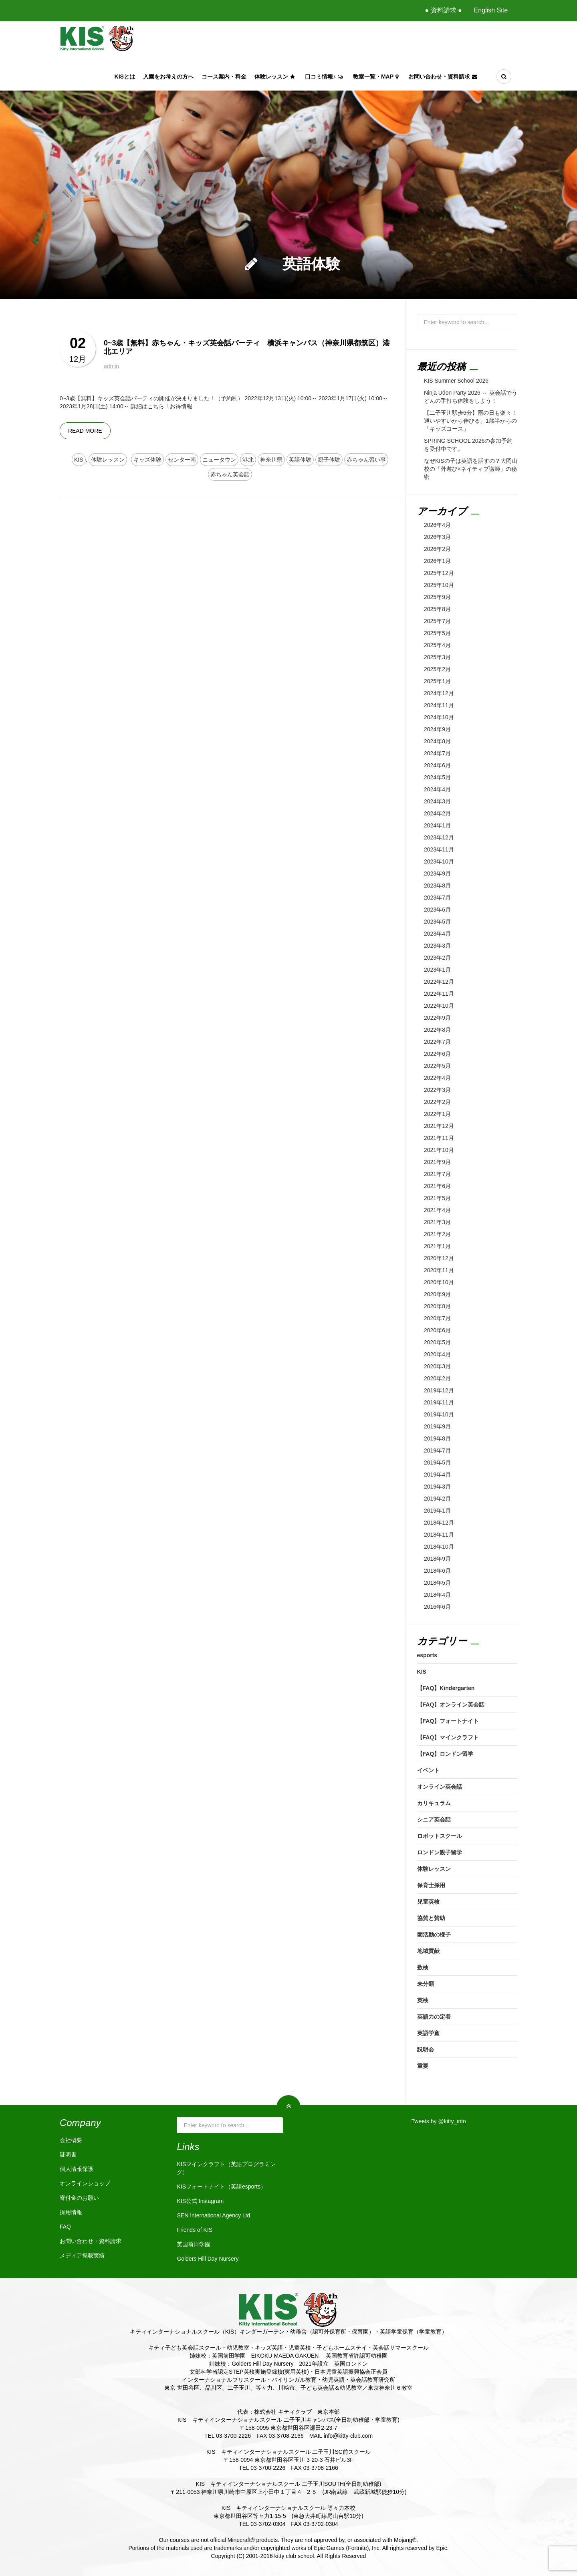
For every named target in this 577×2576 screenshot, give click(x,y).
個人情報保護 (76, 2169)
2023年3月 (437, 945)
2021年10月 (439, 1150)
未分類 (425, 1984)
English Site (491, 10)
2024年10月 (439, 717)
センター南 (182, 459)
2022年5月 (437, 1066)
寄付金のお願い (79, 2198)
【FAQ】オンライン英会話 (451, 1704)
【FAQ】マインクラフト (448, 1737)
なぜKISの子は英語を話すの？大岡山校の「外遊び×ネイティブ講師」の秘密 (470, 469)
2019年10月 (439, 1414)
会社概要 (71, 2140)
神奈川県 (271, 459)
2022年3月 (437, 1090)
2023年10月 (439, 861)
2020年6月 (437, 1330)
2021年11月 (439, 1138)
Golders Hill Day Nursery (207, 2258)
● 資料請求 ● (443, 10)
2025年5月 (437, 633)
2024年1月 (437, 825)
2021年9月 (437, 1162)
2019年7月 (437, 1450)
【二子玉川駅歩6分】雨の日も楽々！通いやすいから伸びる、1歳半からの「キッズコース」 (470, 420)
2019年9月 (437, 1426)
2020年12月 (439, 1258)
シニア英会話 (434, 1819)
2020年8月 (437, 1306)
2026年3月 (437, 537)
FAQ (65, 2226)
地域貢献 (428, 1951)
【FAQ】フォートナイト (448, 1721)
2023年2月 (437, 957)
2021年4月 (437, 1210)
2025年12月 (439, 573)
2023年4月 (437, 933)
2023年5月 (437, 921)
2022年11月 (439, 993)
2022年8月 (437, 1030)
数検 (422, 1967)
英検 (422, 2000)
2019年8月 (437, 1438)
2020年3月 (437, 1366)
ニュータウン (219, 459)
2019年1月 (437, 1510)
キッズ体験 (147, 459)
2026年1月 (437, 561)
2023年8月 (437, 885)
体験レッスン (275, 76)
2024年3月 (437, 801)
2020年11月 (439, 1270)
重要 (422, 2066)
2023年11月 (439, 849)
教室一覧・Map (376, 76)
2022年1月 (437, 1114)
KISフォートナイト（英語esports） (221, 2186)
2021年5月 (437, 1198)
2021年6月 (437, 1186)
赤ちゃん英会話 (230, 474)
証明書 (68, 2154)
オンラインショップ (85, 2183)
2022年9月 (437, 1018)
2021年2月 (437, 1234)
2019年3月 (437, 1486)
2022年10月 (439, 1006)
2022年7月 (437, 1042)
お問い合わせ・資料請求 (443, 76)
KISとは (125, 76)
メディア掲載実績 (82, 2255)
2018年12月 (439, 1522)
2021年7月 (437, 1174)
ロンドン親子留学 (439, 1852)
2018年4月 (437, 1595)
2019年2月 (437, 1498)
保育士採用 (431, 1885)
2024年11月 (439, 705)
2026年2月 (437, 549)
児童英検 (428, 1901)
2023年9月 (437, 873)
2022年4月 (437, 1078)
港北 (248, 459)
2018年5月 (437, 1582)
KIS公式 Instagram (200, 2201)
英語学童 (428, 2033)
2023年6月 (437, 909)
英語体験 (300, 459)
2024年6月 (437, 765)
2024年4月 (437, 789)
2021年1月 (437, 1246)
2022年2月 (437, 1102)
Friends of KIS (194, 2230)
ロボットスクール (439, 1836)
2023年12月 (439, 837)
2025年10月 (439, 585)
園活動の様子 (434, 1934)
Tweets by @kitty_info (439, 2121)
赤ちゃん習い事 (366, 459)
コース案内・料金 (224, 76)
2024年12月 (439, 693)
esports (427, 1655)
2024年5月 (437, 777)
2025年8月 (437, 609)
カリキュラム (434, 1803)
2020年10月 (439, 1282)
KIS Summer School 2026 (456, 380)
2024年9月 (437, 729)
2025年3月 (437, 657)
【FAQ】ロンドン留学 (445, 1754)
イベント (428, 1770)
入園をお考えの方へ (168, 76)
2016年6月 (437, 1607)
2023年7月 (437, 897)
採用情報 (71, 2212)
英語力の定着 (434, 2016)
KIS (78, 459)
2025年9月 (437, 597)
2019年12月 (439, 1390)
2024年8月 (437, 741)
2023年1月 (437, 969)
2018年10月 (439, 1546)
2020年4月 (437, 1354)
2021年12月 (439, 1126)
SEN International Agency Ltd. (214, 2215)
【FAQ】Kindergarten (446, 1688)
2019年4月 (437, 1474)
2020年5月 (437, 1342)
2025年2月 (437, 669)
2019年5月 (437, 1462)
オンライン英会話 (439, 1786)
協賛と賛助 (431, 1918)
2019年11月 (439, 1402)
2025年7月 (437, 621)
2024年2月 (437, 813)
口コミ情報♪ (325, 76)
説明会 (425, 2049)
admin (111, 366)
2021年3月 (437, 1222)
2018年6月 (437, 1570)
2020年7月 (437, 1318)
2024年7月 (437, 753)
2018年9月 (437, 1558)
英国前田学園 (193, 2244)
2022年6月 (437, 1054)
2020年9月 (437, 1294)
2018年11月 (439, 1534)
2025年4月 (437, 645)
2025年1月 (437, 681)
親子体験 (329, 459)
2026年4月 (437, 525)
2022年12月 (439, 981)
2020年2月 (437, 1378)
